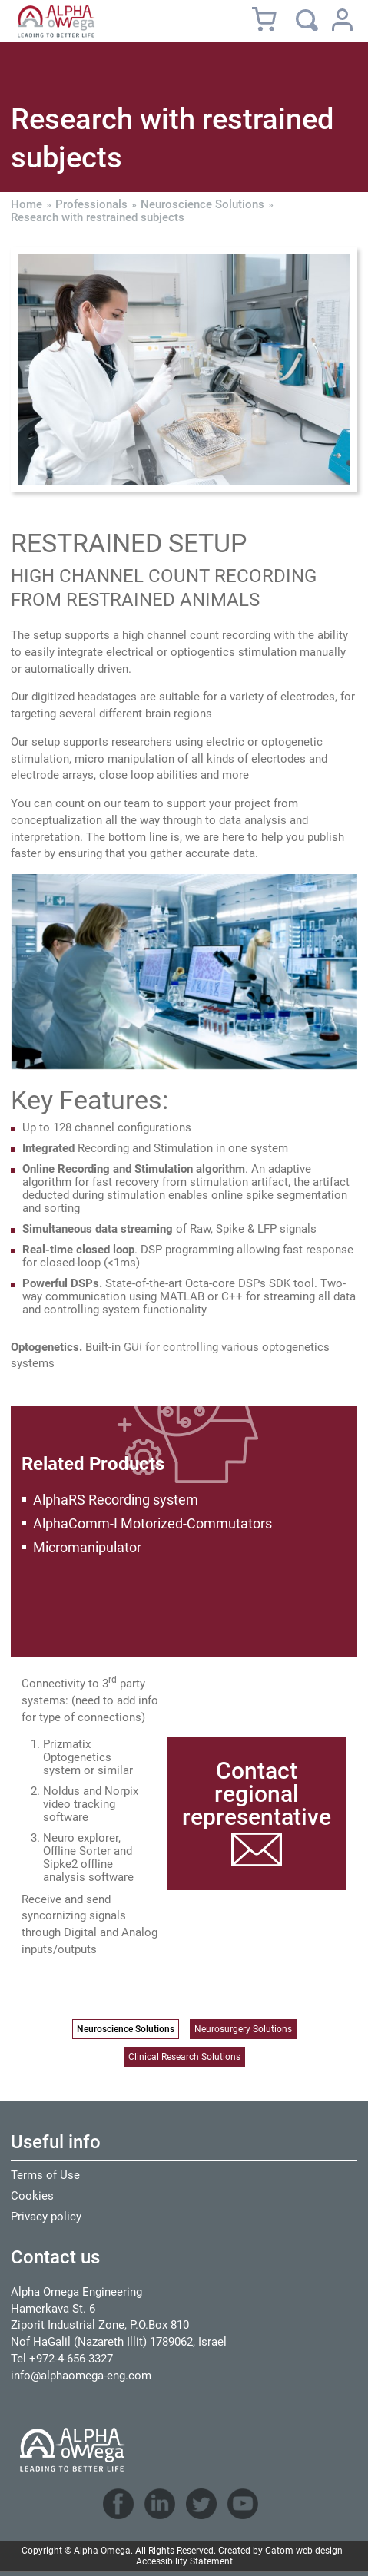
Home (26, 204)
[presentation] (183, 369)
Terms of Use (45, 2175)
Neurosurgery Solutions (243, 2029)
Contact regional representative (256, 1793)
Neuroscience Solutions (202, 204)
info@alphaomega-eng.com (81, 2375)
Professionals (91, 204)
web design (319, 2550)
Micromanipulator (87, 1547)
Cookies (32, 2196)
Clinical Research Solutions (184, 2056)
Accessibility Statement (184, 2561)
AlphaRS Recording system (115, 1500)
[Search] (306, 20)
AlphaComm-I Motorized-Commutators (152, 1523)
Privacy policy (46, 2216)
